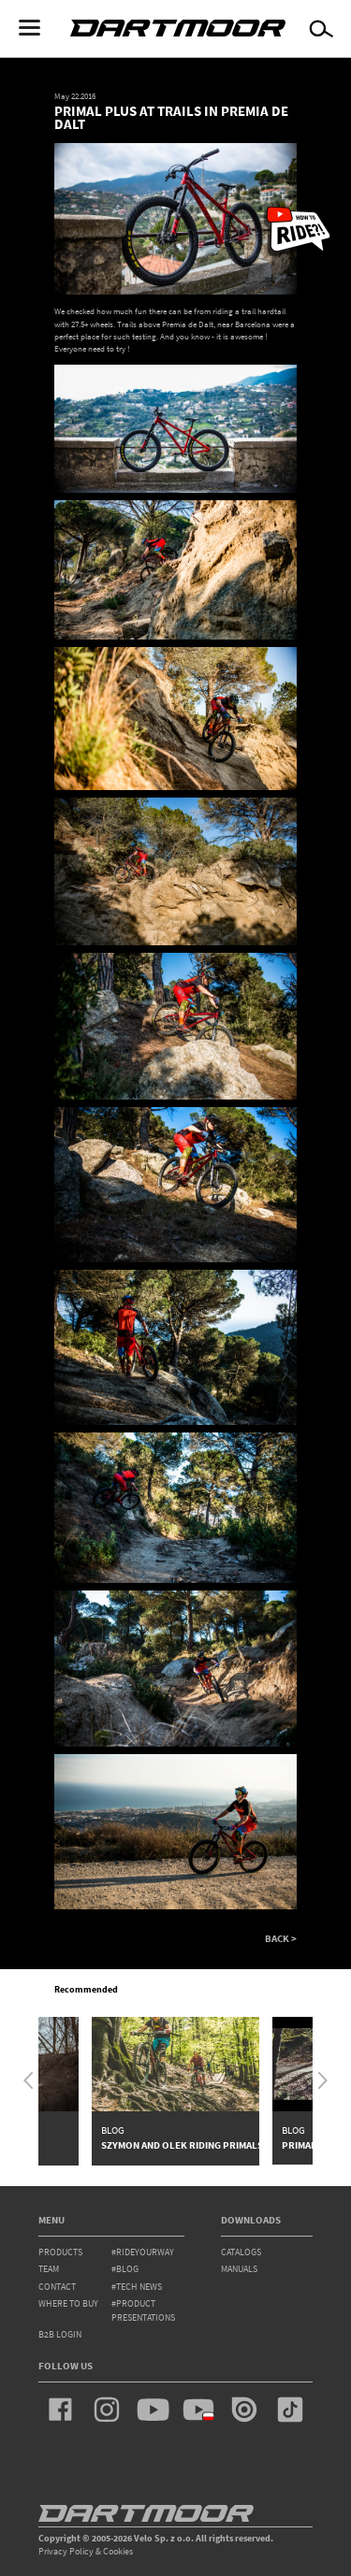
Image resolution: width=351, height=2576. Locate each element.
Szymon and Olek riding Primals (182, 2144)
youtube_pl (198, 2409)
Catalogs (241, 2252)
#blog (125, 2269)
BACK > (281, 1939)
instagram (106, 2409)
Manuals (239, 2269)
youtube (152, 2409)
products (60, 2252)
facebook (60, 2409)
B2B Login (59, 2334)
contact (57, 2287)
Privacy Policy (66, 2551)
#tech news (136, 2287)
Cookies (118, 2551)
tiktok (290, 2409)
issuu (244, 2409)
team (48, 2269)
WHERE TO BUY (68, 2303)
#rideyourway (142, 2252)
